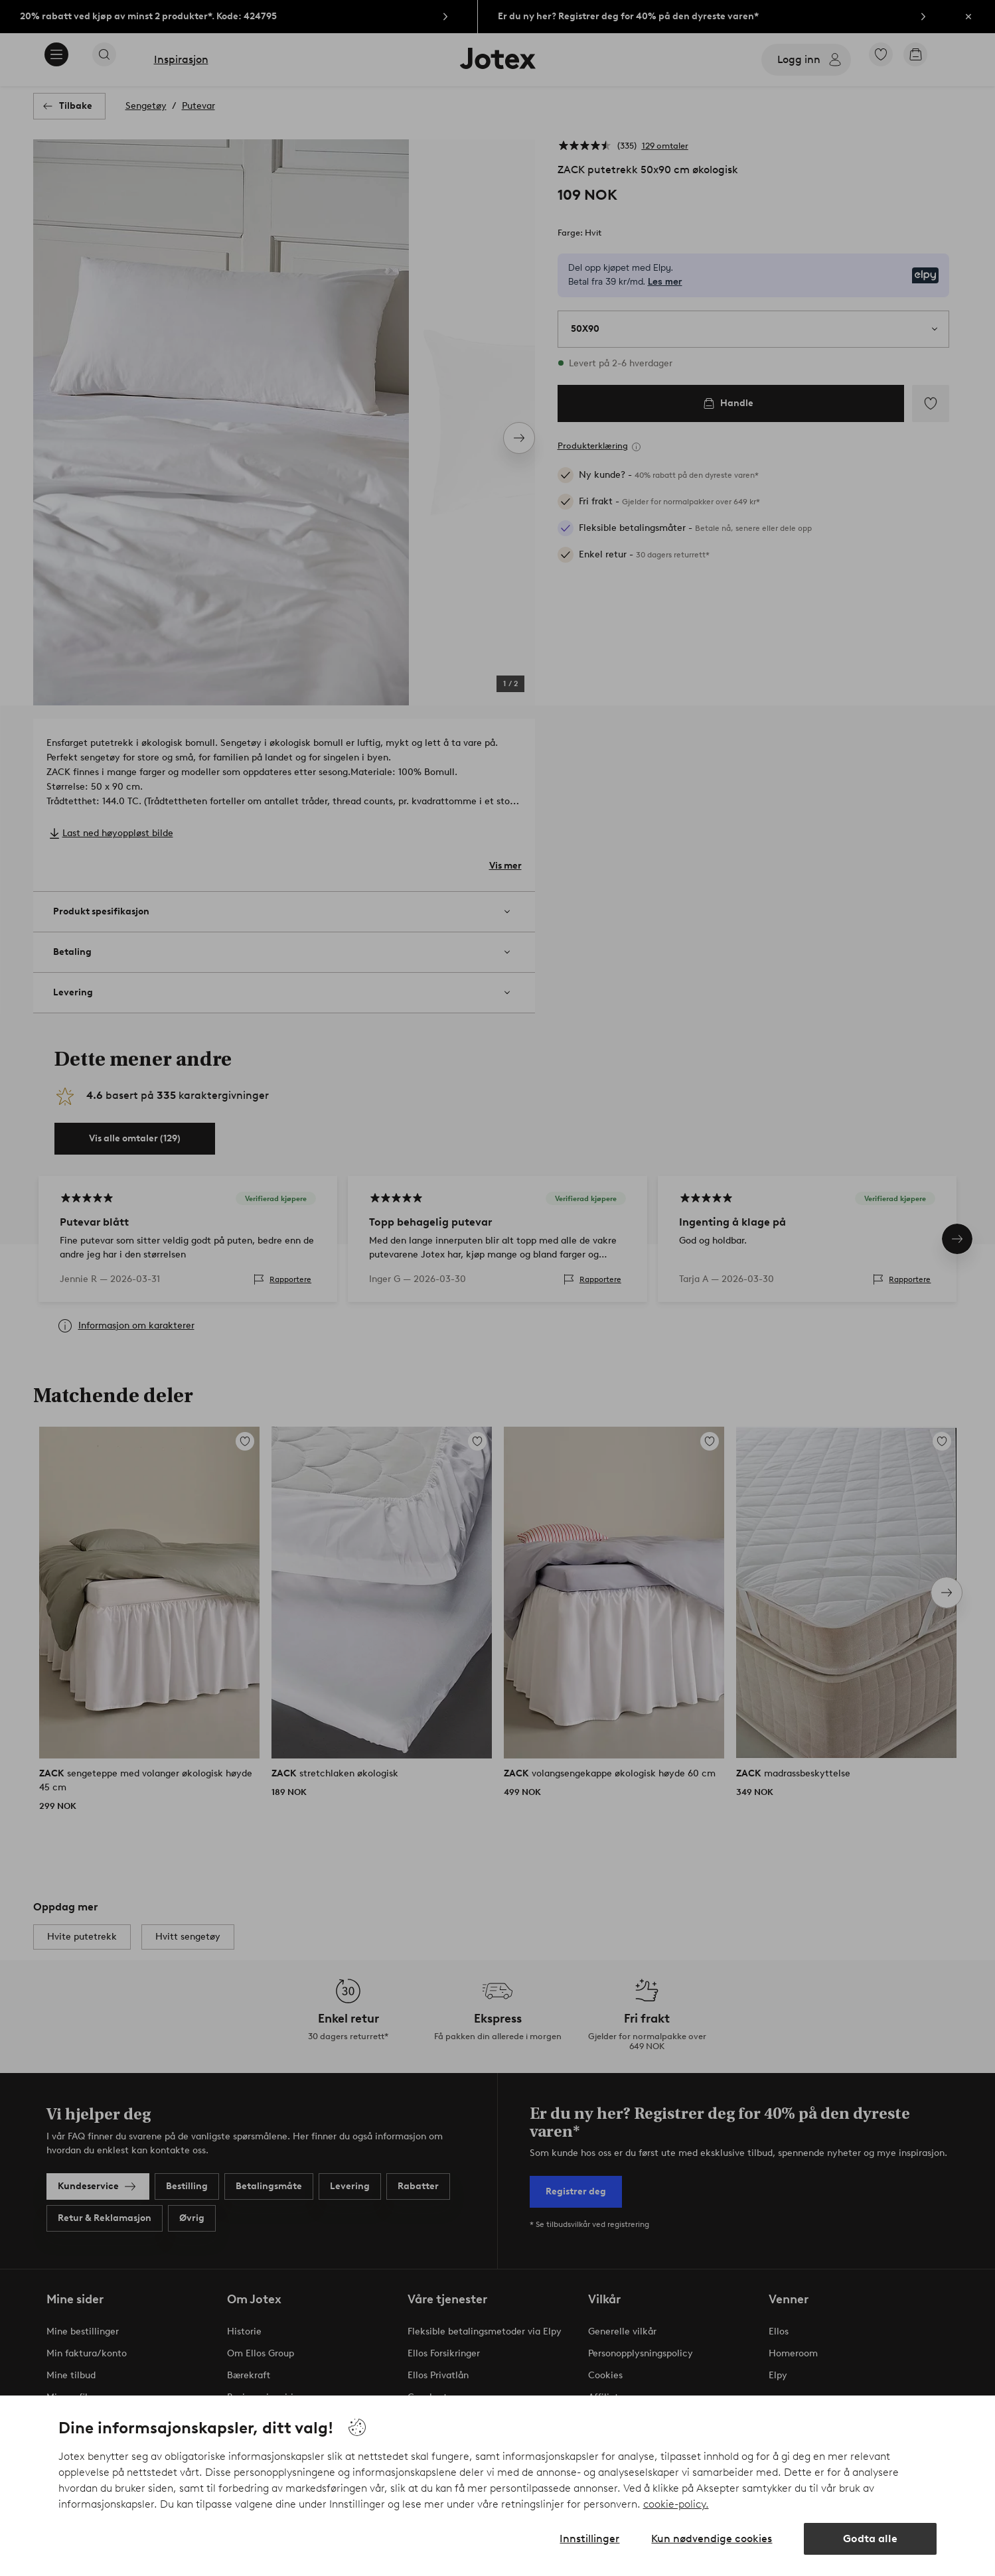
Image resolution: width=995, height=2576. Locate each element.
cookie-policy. (676, 2504)
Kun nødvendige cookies (711, 2538)
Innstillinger (589, 2538)
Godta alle (870, 2538)
